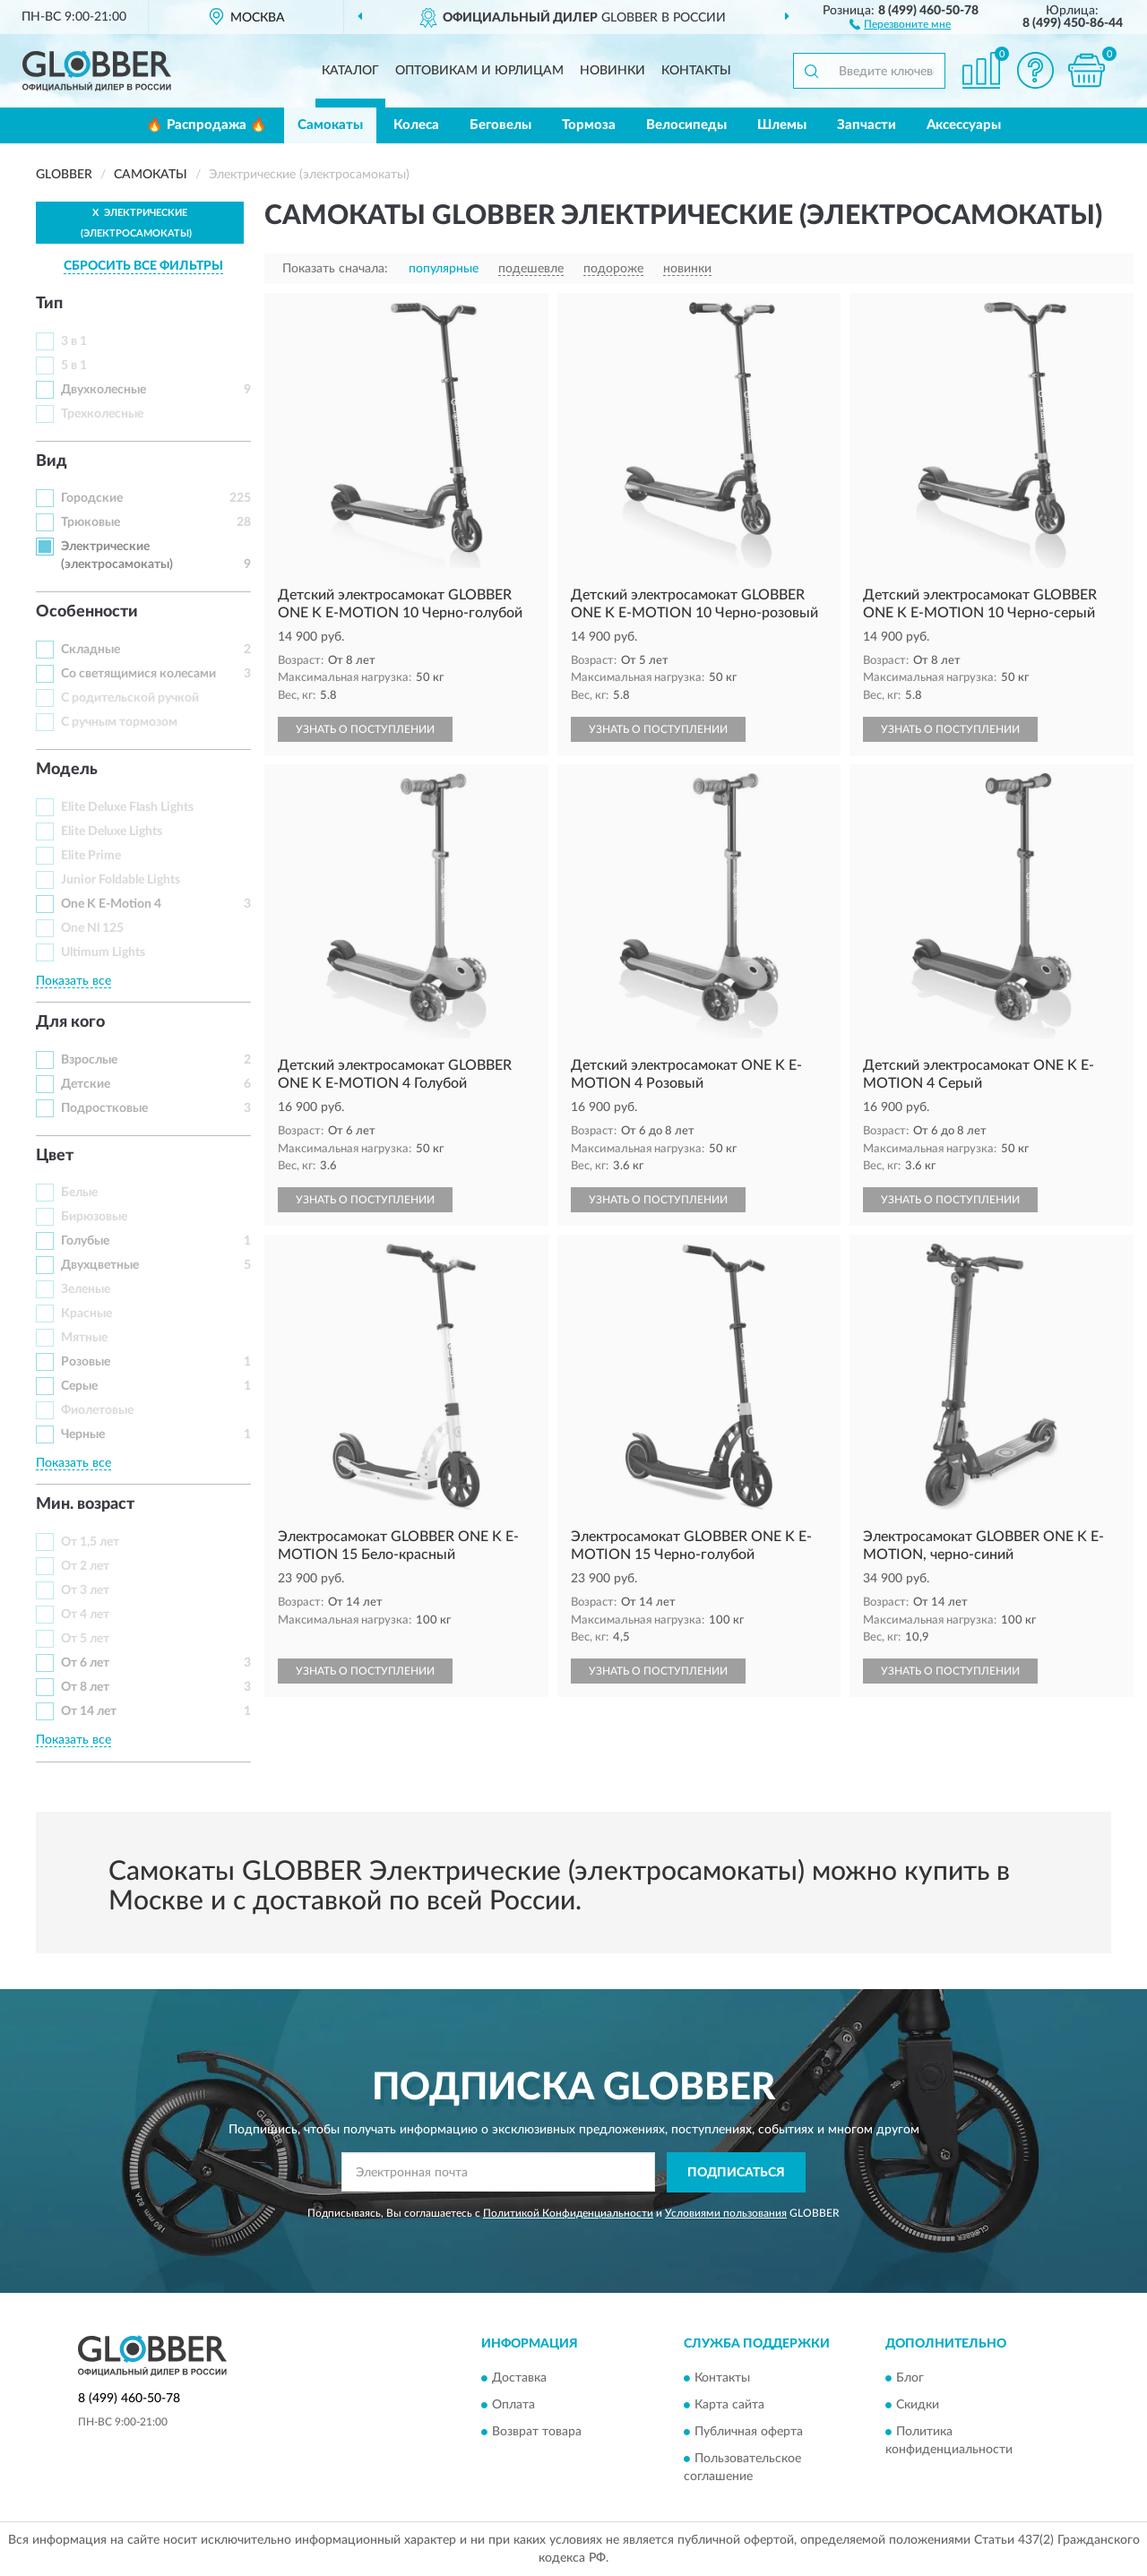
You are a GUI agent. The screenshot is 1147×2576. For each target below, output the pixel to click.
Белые (79, 1192)
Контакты (696, 71)
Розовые (85, 1362)
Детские (85, 1084)
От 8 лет (85, 1687)
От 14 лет (88, 1711)
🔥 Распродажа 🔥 (206, 125)
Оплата (513, 2405)
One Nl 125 (92, 928)
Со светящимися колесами (138, 674)
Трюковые (90, 522)
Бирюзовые (94, 1216)
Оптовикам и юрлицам (479, 71)
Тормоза (589, 125)
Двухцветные (100, 1265)
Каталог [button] (350, 71)
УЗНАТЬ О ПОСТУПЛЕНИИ (365, 729)
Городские (92, 498)
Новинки (612, 71)
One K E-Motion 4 (111, 904)
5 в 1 (74, 365)
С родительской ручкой (130, 698)
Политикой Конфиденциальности (568, 2213)
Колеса (416, 125)
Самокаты (330, 125)
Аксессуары (964, 125)
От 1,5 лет (90, 1542)
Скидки (917, 2405)
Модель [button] (67, 770)
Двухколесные (103, 389)
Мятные (84, 1337)
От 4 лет (85, 1614)
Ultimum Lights (103, 952)
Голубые (85, 1241)
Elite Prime (91, 855)
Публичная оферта (748, 2432)
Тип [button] (49, 304)
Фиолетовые (97, 1410)
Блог (910, 2379)
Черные (83, 1434)
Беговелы (500, 125)
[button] (900, 23)
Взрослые (89, 1060)
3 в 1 (74, 341)
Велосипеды (686, 125)
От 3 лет (85, 1590)
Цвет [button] (54, 1156)
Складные (90, 649)
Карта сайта (729, 2405)
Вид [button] (51, 461)
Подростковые (104, 1108)
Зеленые (85, 1289)
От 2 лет (85, 1566)
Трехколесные (102, 414)
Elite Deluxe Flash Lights (127, 807)
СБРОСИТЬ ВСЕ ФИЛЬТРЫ (143, 266)
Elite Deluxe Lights (111, 831)
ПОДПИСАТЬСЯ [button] (736, 2173)
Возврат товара (537, 2432)
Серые (79, 1386)
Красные (86, 1313)
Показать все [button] (73, 981)
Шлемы (781, 125)
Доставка (519, 2379)
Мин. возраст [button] (85, 1504)
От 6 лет (85, 1663)
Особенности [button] (87, 612)
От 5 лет (85, 1639)
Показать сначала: (335, 269)
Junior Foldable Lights (120, 880)
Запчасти (866, 125)
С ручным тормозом (119, 722)
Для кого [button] (70, 1022)
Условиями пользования (726, 2213)
